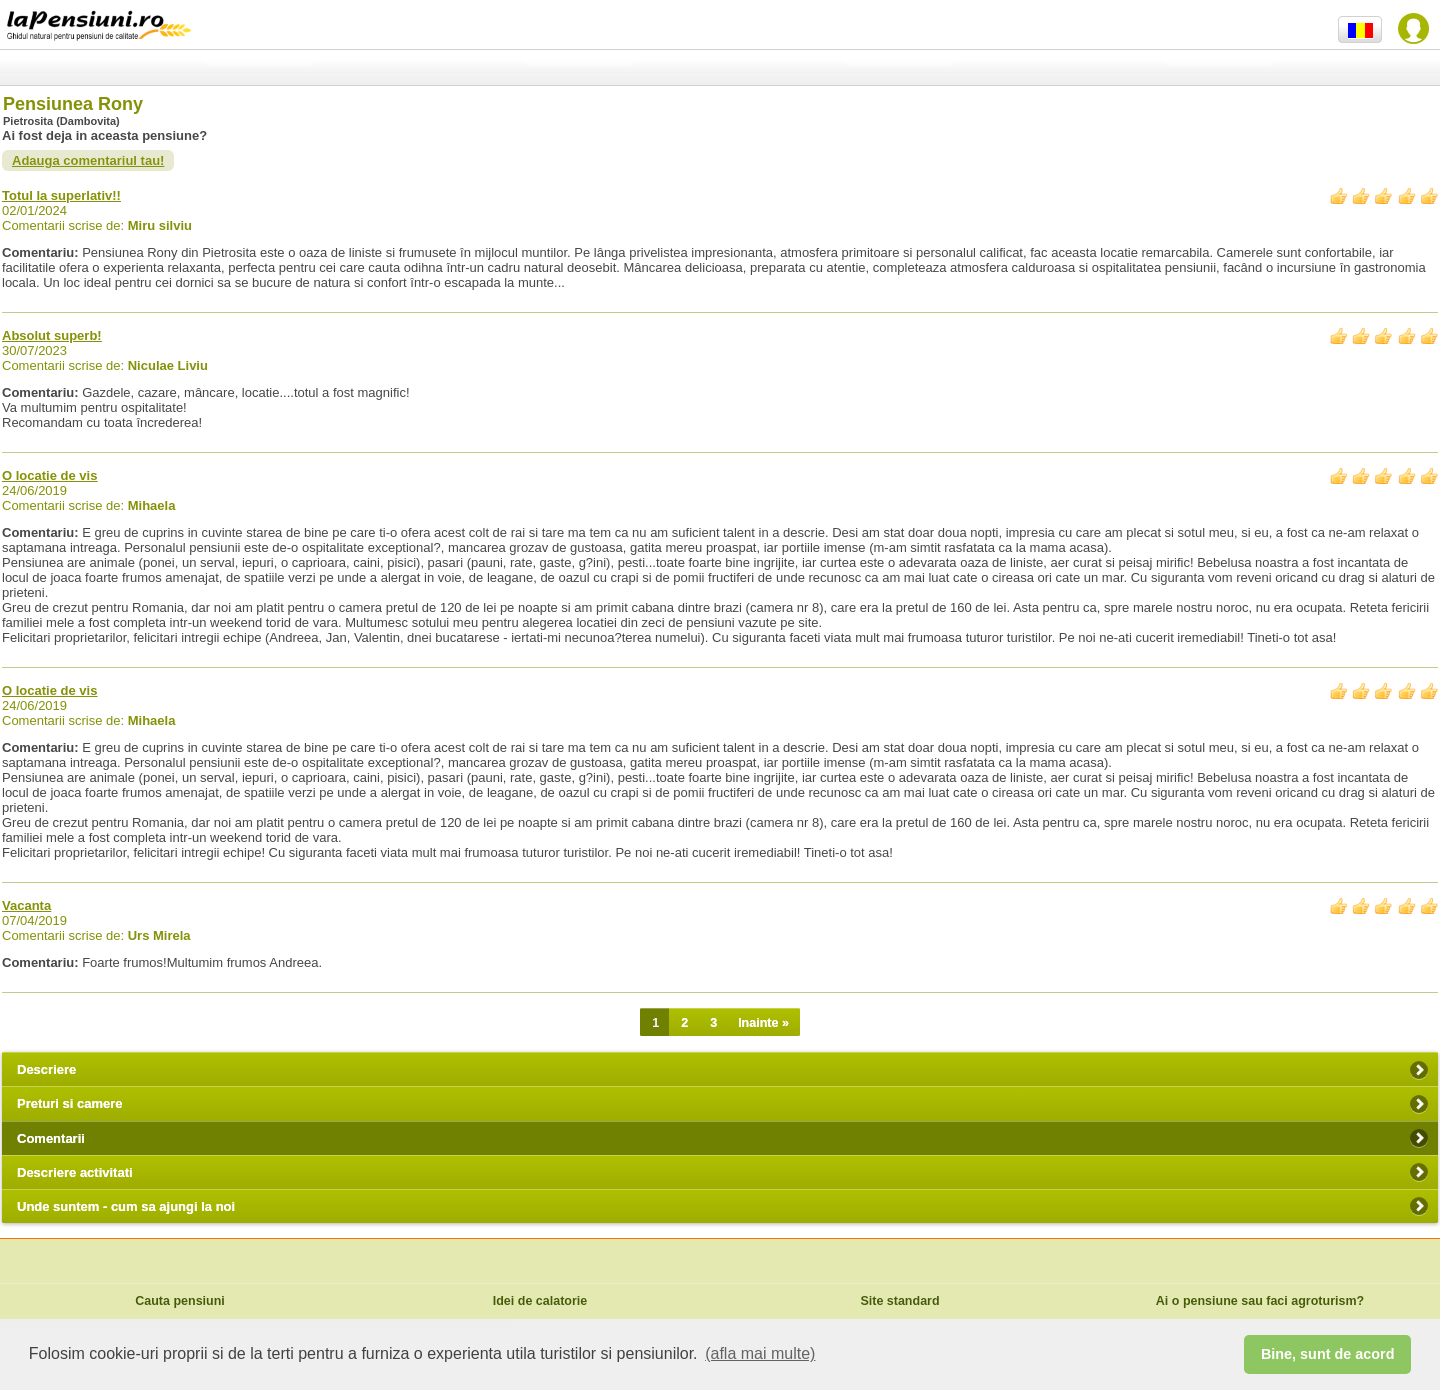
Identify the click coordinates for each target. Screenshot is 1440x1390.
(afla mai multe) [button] (760, 1353)
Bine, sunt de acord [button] (1328, 1354)
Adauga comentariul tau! (88, 160)
